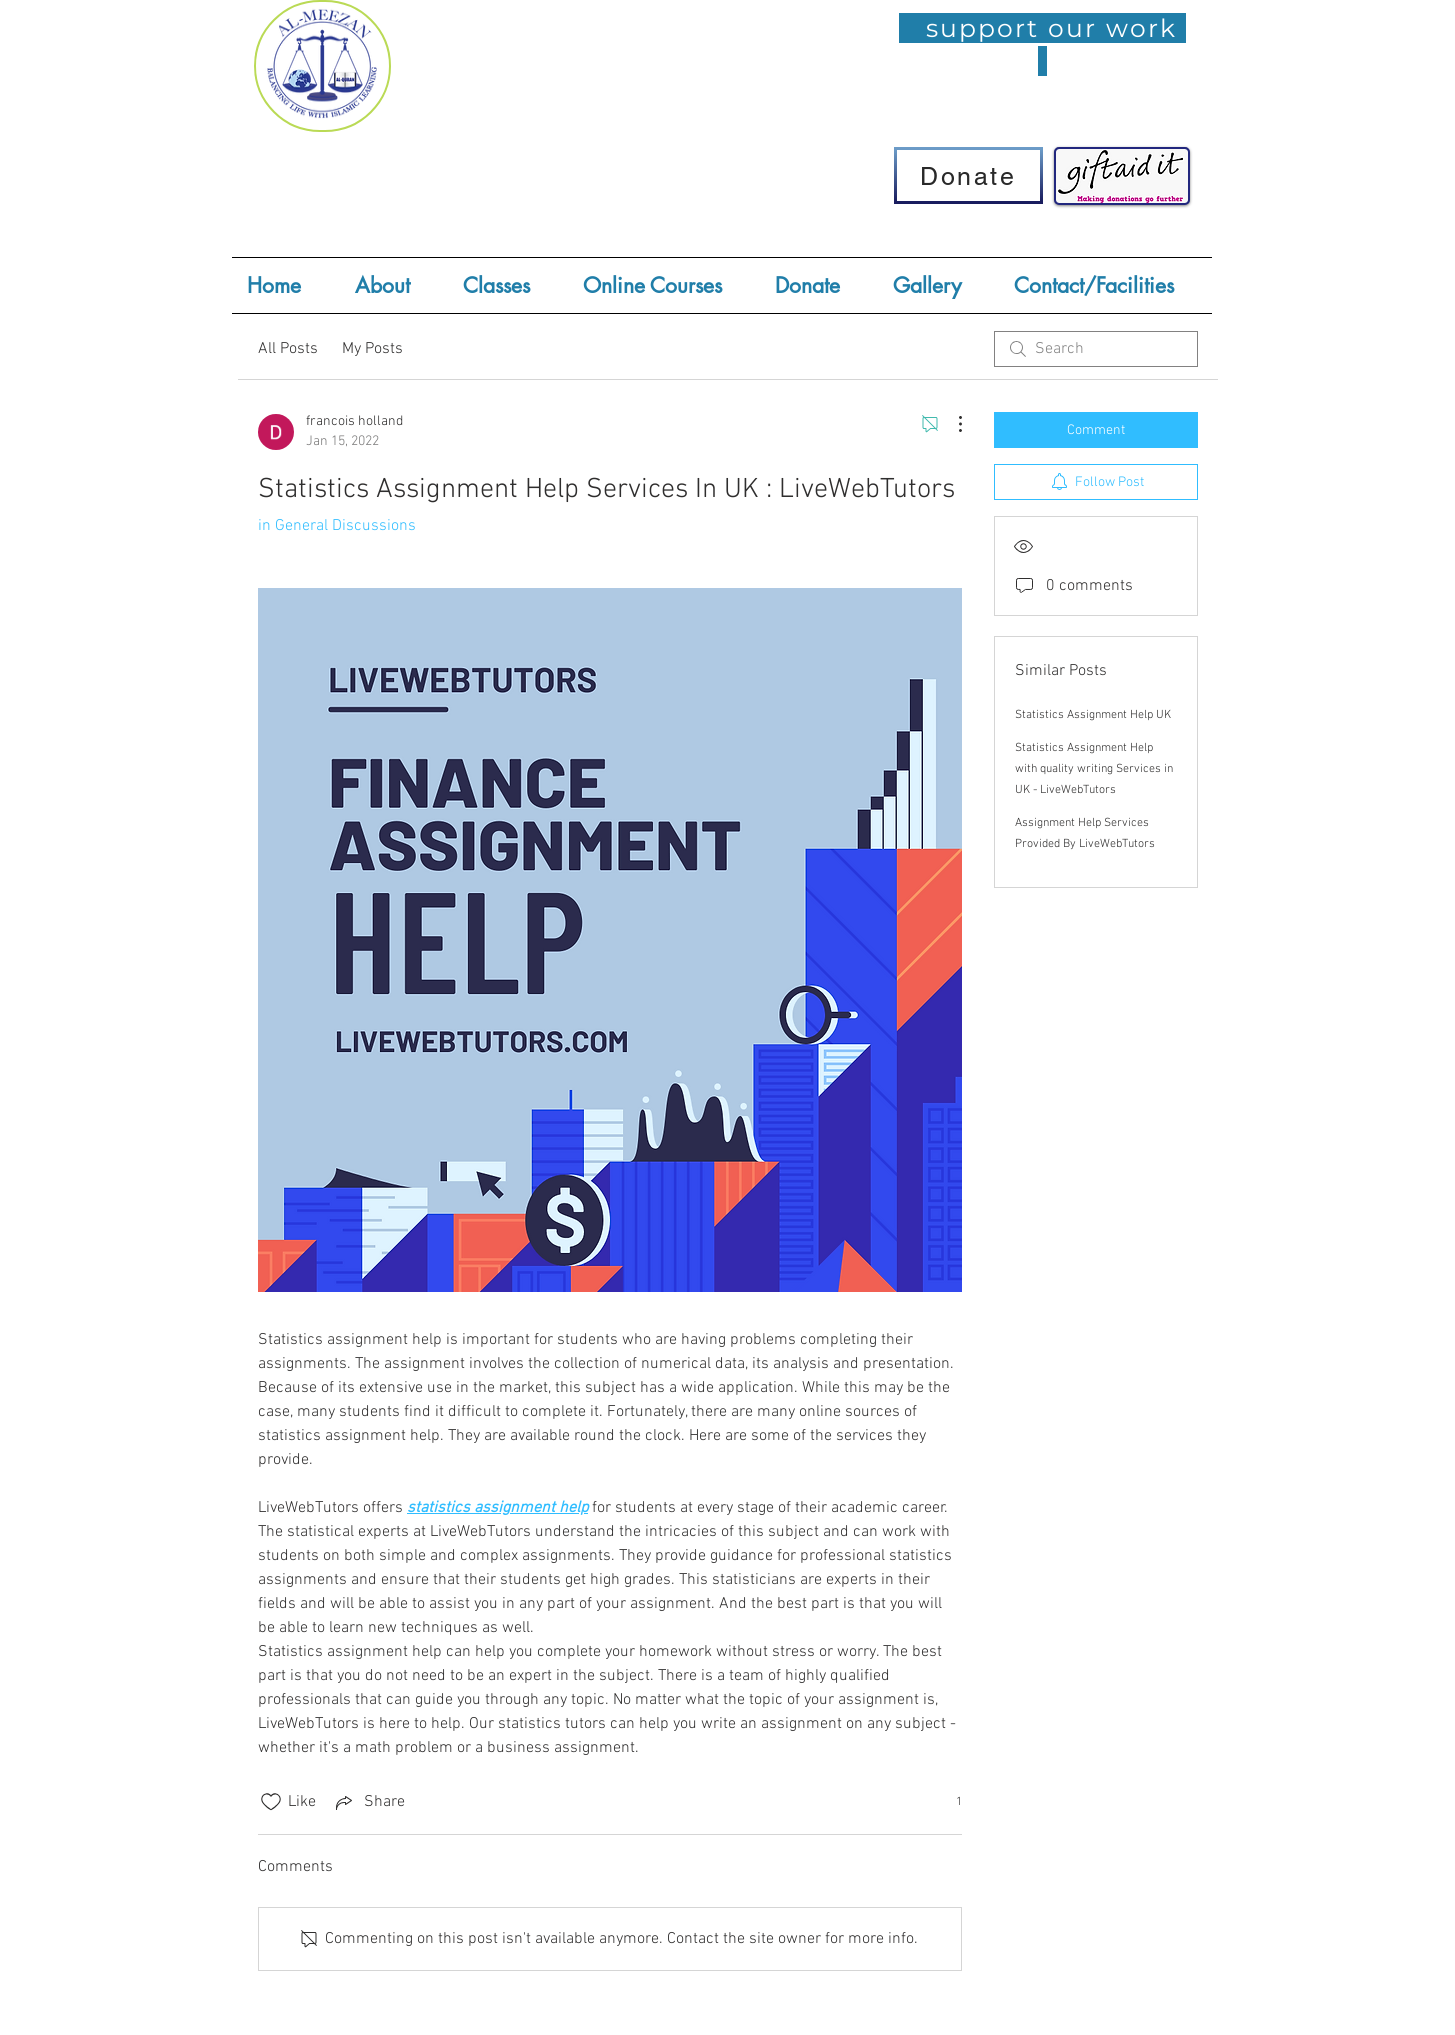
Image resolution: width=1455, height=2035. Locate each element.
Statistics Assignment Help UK (1093, 715)
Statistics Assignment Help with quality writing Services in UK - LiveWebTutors (1094, 769)
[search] (1096, 349)
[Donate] (968, 175)
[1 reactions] (948, 1802)
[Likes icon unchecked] (271, 1802)
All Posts (288, 349)
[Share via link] (368, 1802)
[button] (508, 285)
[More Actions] (950, 424)
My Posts (372, 349)
